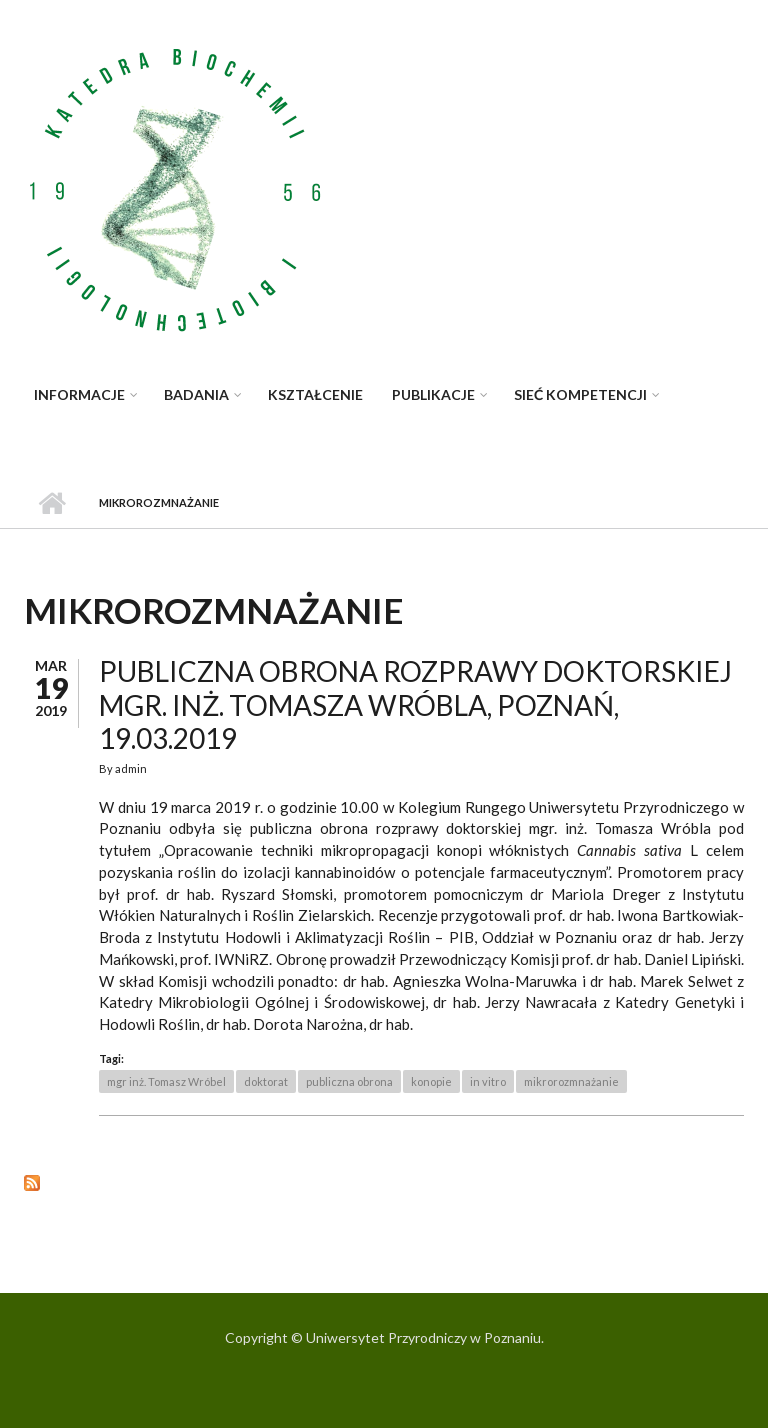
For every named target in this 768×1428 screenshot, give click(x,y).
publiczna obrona (349, 1081)
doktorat (266, 1081)
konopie (431, 1081)
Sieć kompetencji (580, 394)
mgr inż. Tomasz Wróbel (166, 1081)
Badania (196, 394)
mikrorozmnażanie (571, 1081)
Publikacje (433, 394)
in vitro (488, 1081)
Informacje (79, 394)
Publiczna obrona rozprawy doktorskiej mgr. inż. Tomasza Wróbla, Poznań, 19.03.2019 (415, 704)
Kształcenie (315, 394)
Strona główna (51, 503)
